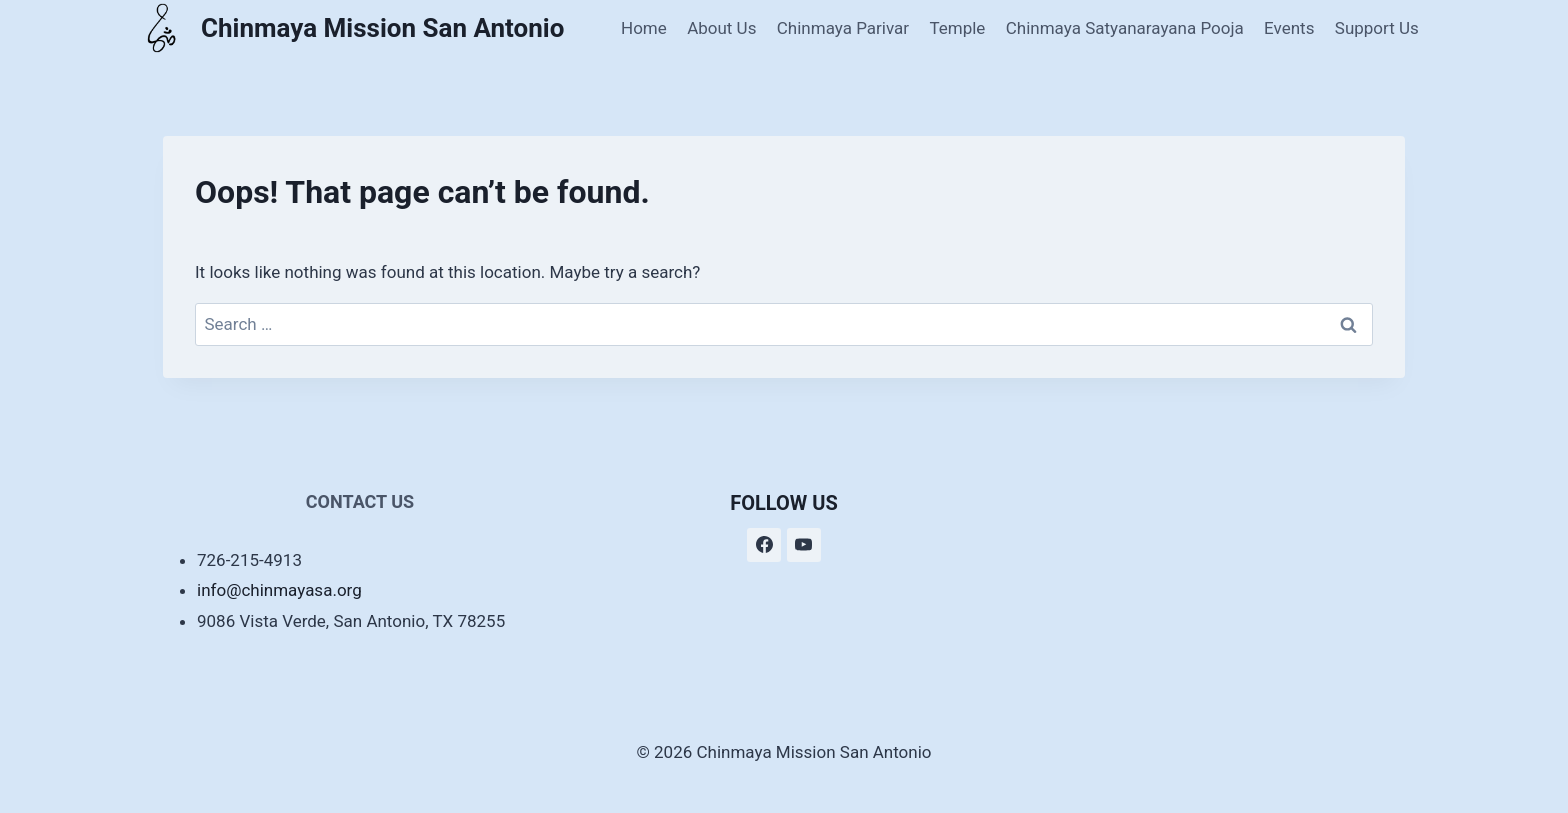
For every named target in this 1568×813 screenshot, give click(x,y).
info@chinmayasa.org (279, 590)
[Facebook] (764, 545)
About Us (721, 28)
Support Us (1377, 28)
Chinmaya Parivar (843, 28)
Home (644, 28)
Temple (957, 28)
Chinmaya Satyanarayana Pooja (1125, 28)
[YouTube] (804, 545)
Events (1289, 28)
